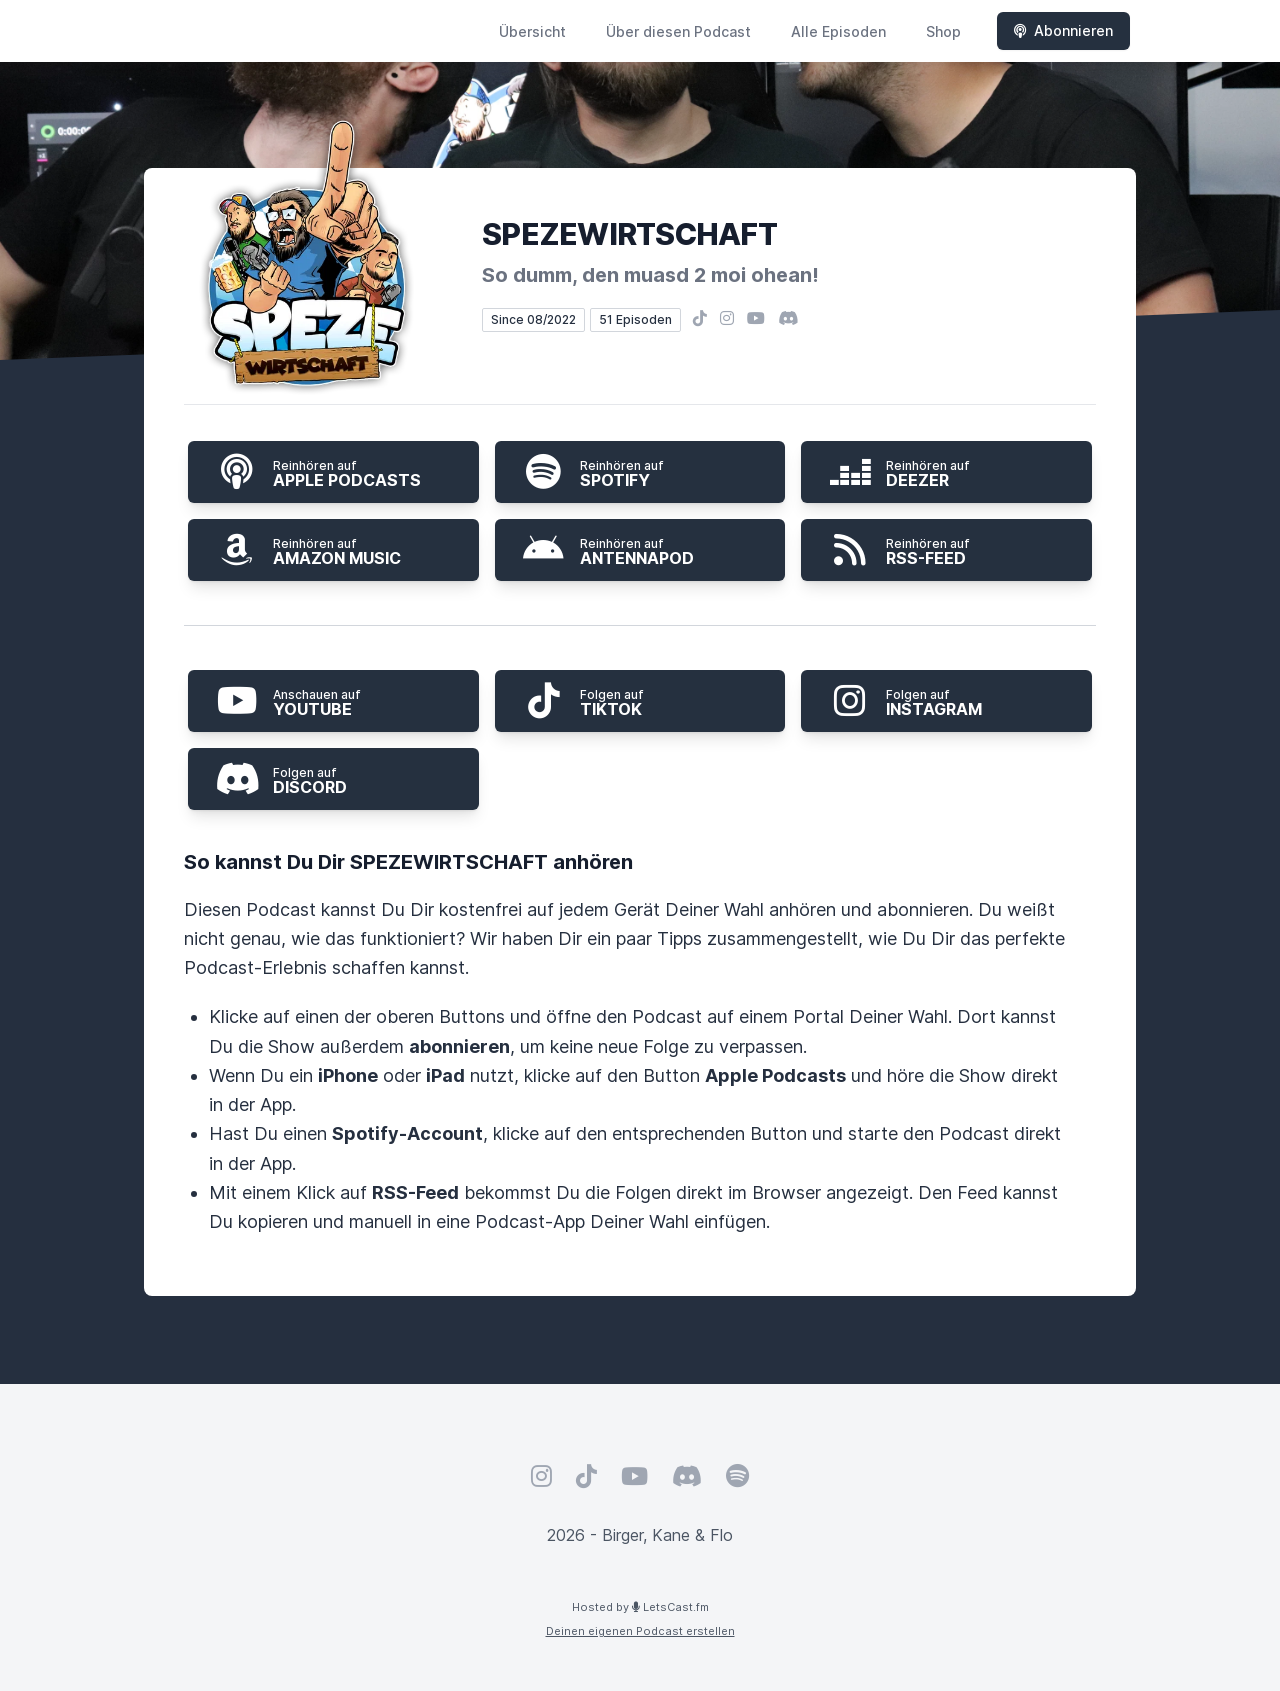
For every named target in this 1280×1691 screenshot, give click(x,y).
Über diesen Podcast (678, 31)
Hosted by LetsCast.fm (640, 1607)
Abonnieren (1063, 30)
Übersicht (532, 31)
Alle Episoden (838, 31)
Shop (943, 31)
